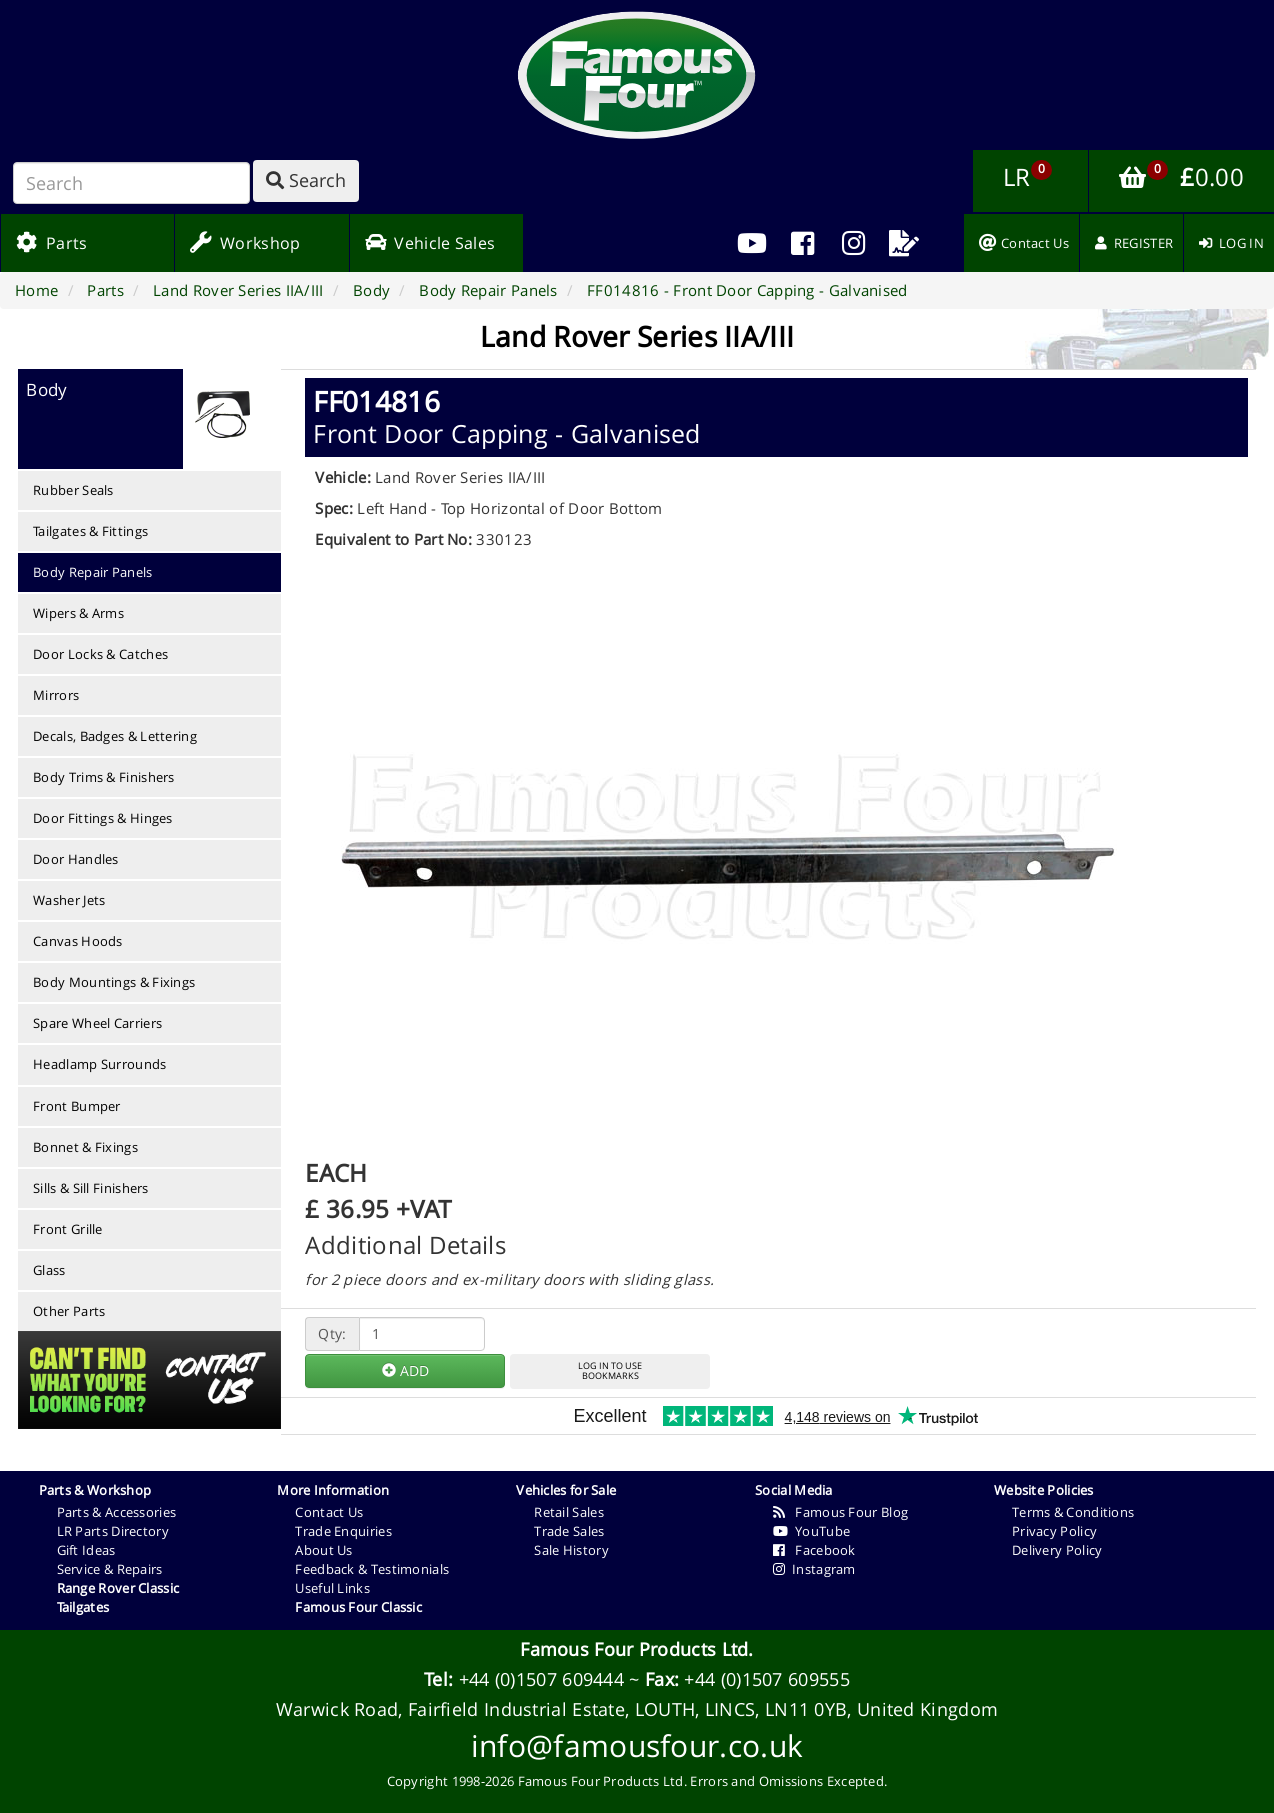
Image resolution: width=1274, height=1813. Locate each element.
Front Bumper (77, 1106)
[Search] (131, 183)
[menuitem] (802, 243)
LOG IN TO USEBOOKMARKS (610, 1371)
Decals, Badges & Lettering (115, 736)
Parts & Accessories (117, 1512)
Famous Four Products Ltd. (637, 1649)
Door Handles (76, 859)
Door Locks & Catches (100, 654)
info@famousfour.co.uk (637, 1745)
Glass (49, 1270)
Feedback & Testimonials (372, 1569)
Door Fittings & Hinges (103, 818)
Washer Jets (69, 900)
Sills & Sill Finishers (91, 1188)
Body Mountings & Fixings (114, 982)
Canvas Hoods (78, 941)
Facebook (814, 1550)
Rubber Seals (73, 490)
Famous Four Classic (358, 1607)
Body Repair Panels (92, 572)
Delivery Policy (1057, 1550)
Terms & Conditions (1073, 1512)
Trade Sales (569, 1531)
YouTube (811, 1531)
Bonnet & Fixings (85, 1147)
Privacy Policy (1054, 1531)
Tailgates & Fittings (90, 531)
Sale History (571, 1550)
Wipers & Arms (78, 613)
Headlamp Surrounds (99, 1064)
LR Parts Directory (113, 1531)
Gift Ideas (86, 1550)
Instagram (814, 1569)
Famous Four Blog (840, 1512)
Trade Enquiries (343, 1531)
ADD (405, 1370)
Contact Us (329, 1512)
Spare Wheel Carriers (97, 1023)
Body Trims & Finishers (104, 777)
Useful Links (332, 1588)
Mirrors (56, 695)
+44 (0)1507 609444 (541, 1679)
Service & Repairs (110, 1569)
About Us (323, 1550)
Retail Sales (569, 1512)
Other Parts (69, 1311)
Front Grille (68, 1229)
